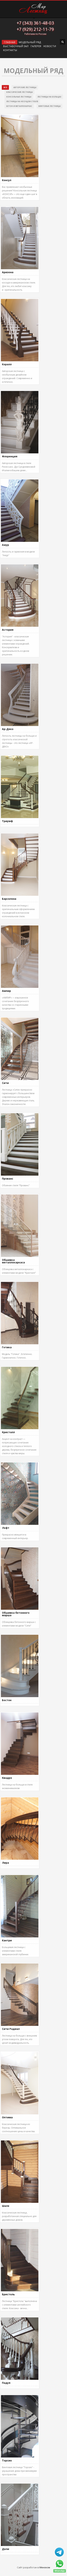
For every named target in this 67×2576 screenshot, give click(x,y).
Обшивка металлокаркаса (13, 1261)
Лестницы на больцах (49, 96)
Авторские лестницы (24, 87)
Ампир (6, 991)
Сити (5, 1083)
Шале (5, 2206)
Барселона (9, 898)
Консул (6, 180)
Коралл (7, 364)
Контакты (10, 50)
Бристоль (8, 2294)
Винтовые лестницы (49, 106)
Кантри (7, 1940)
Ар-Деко (7, 729)
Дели (5, 2549)
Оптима (7, 2117)
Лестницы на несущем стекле (22, 101)
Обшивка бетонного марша (15, 1614)
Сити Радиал (11, 2029)
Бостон (6, 1700)
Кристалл (8, 1432)
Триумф (7, 821)
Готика (7, 1347)
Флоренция (9, 456)
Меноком (44, 2567)
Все (5, 87)
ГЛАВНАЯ (9, 42)
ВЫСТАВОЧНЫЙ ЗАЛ (15, 46)
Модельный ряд (30, 42)
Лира (5, 1862)
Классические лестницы (19, 92)
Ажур (5, 545)
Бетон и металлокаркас (19, 106)
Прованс (7, 1178)
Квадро (7, 1777)
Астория (7, 629)
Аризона (7, 272)
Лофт (5, 1528)
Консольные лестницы (18, 96)
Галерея (36, 46)
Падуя (6, 2382)
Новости (49, 46)
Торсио (7, 2460)
